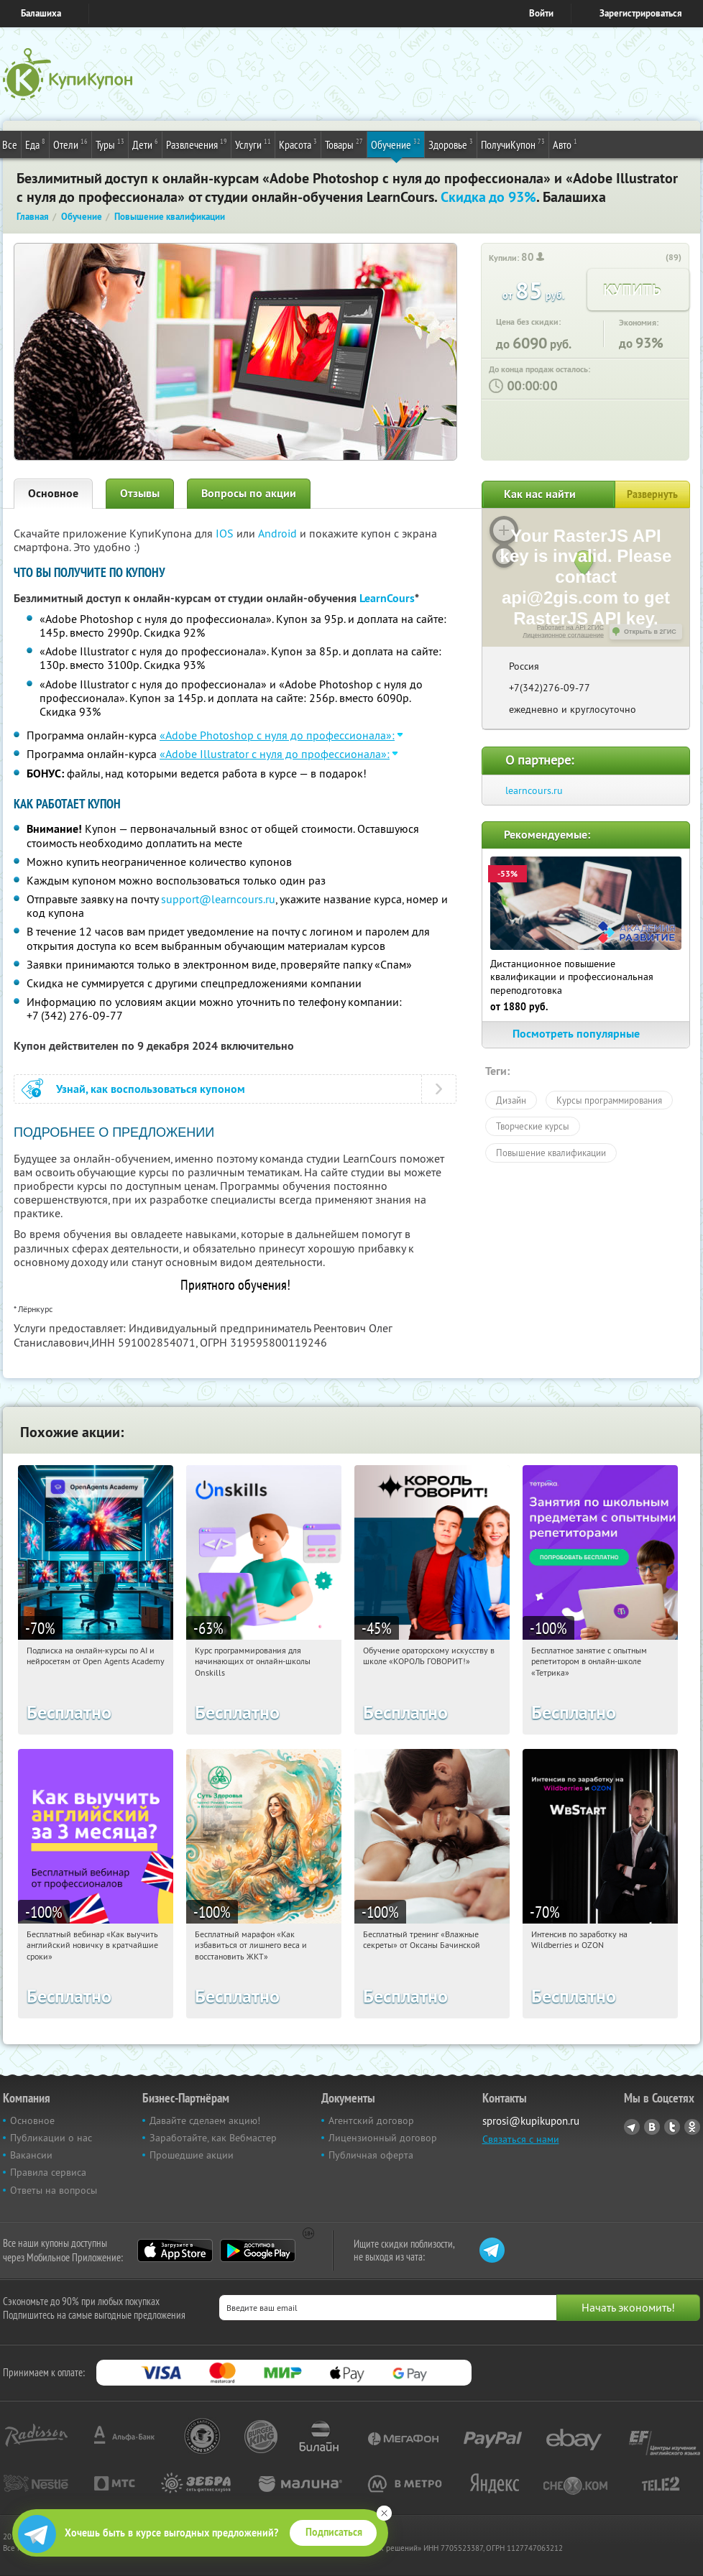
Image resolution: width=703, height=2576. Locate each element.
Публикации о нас (51, 2137)
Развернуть (652, 494)
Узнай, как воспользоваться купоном (150, 1089)
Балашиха (41, 13)
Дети (145, 144)
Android (279, 533)
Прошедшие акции (192, 2154)
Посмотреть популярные (586, 1033)
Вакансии (31, 2154)
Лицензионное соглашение (563, 635)
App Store (175, 2250)
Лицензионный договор (382, 2137)
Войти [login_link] (541, 13)
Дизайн (511, 1100)
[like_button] (656, 258)
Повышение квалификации (551, 1152)
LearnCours (387, 598)
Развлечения (196, 144)
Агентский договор (371, 2120)
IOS (226, 533)
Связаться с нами (520, 2139)
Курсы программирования (609, 1100)
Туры (110, 144)
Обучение (396, 144)
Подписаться (333, 2532)
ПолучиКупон (513, 144)
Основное (53, 493)
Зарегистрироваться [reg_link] (640, 13)
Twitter (672, 2127)
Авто (565, 144)
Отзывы (140, 493)
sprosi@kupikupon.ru (530, 2121)
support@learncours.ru (218, 899)
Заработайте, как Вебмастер (213, 2137)
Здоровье (450, 144)
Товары (344, 144)
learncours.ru (534, 790)
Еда (35, 144)
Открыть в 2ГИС (650, 631)
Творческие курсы (532, 1126)
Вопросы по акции (248, 493)
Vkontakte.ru (652, 2127)
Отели (70, 144)
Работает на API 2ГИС (570, 627)
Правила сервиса (48, 2172)
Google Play (257, 2250)
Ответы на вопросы (53, 2190)
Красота (298, 144)
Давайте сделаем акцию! (205, 2120)
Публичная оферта (370, 2154)
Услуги (253, 144)
